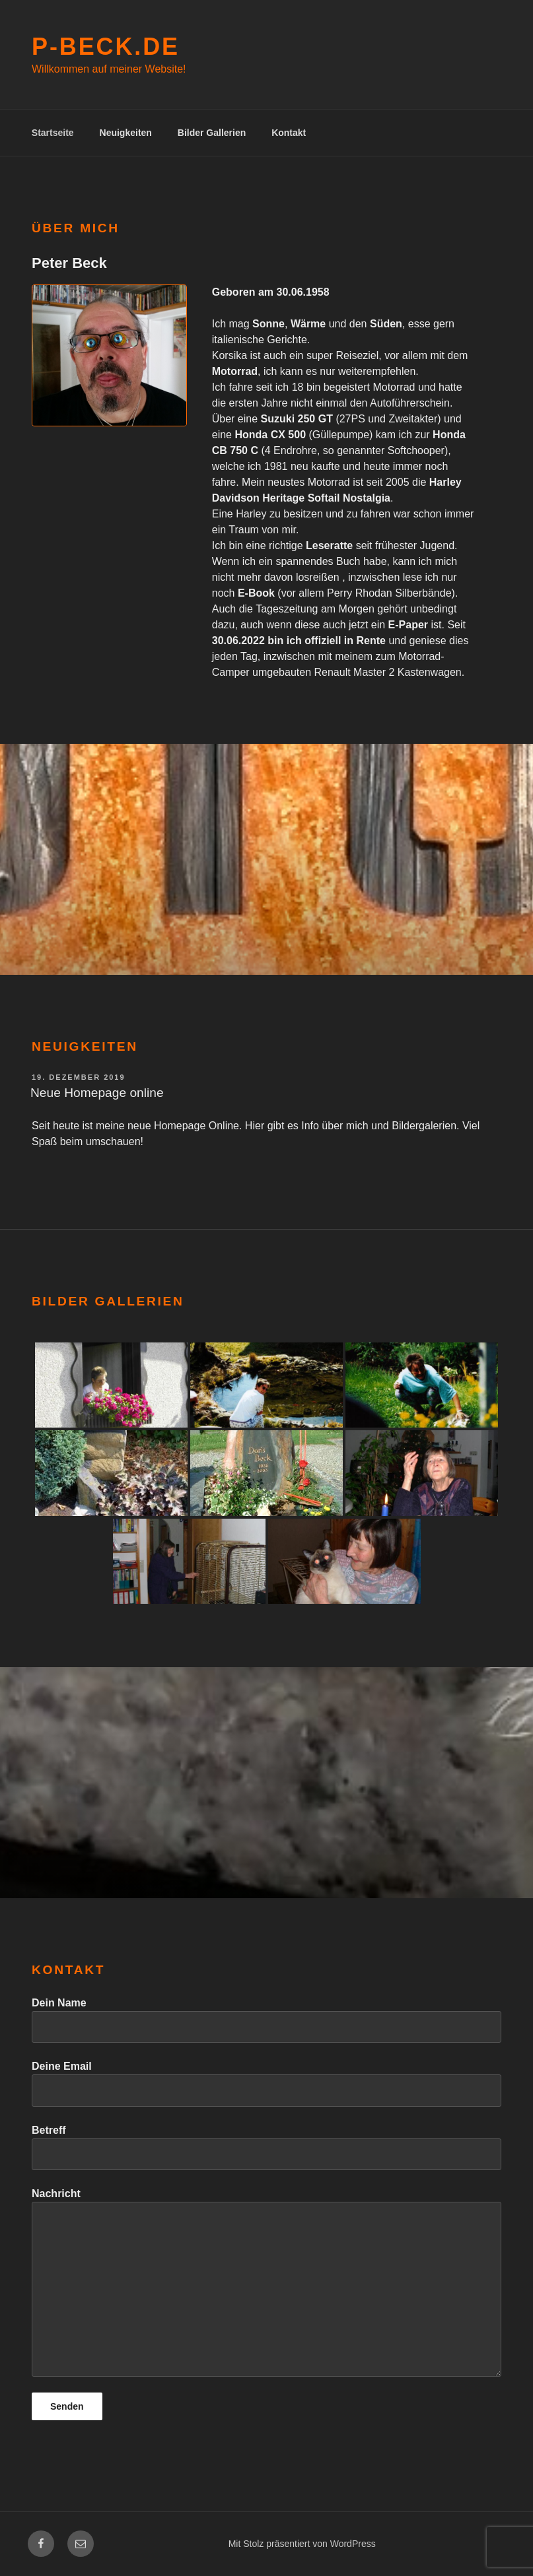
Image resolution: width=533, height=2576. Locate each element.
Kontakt (288, 132)
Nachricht (266, 2282)
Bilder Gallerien (212, 132)
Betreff (266, 2147)
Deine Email (266, 2083)
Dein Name (266, 2020)
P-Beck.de (106, 46)
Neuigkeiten (126, 132)
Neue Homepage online (97, 1093)
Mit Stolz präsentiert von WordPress (302, 2543)
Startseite (53, 132)
